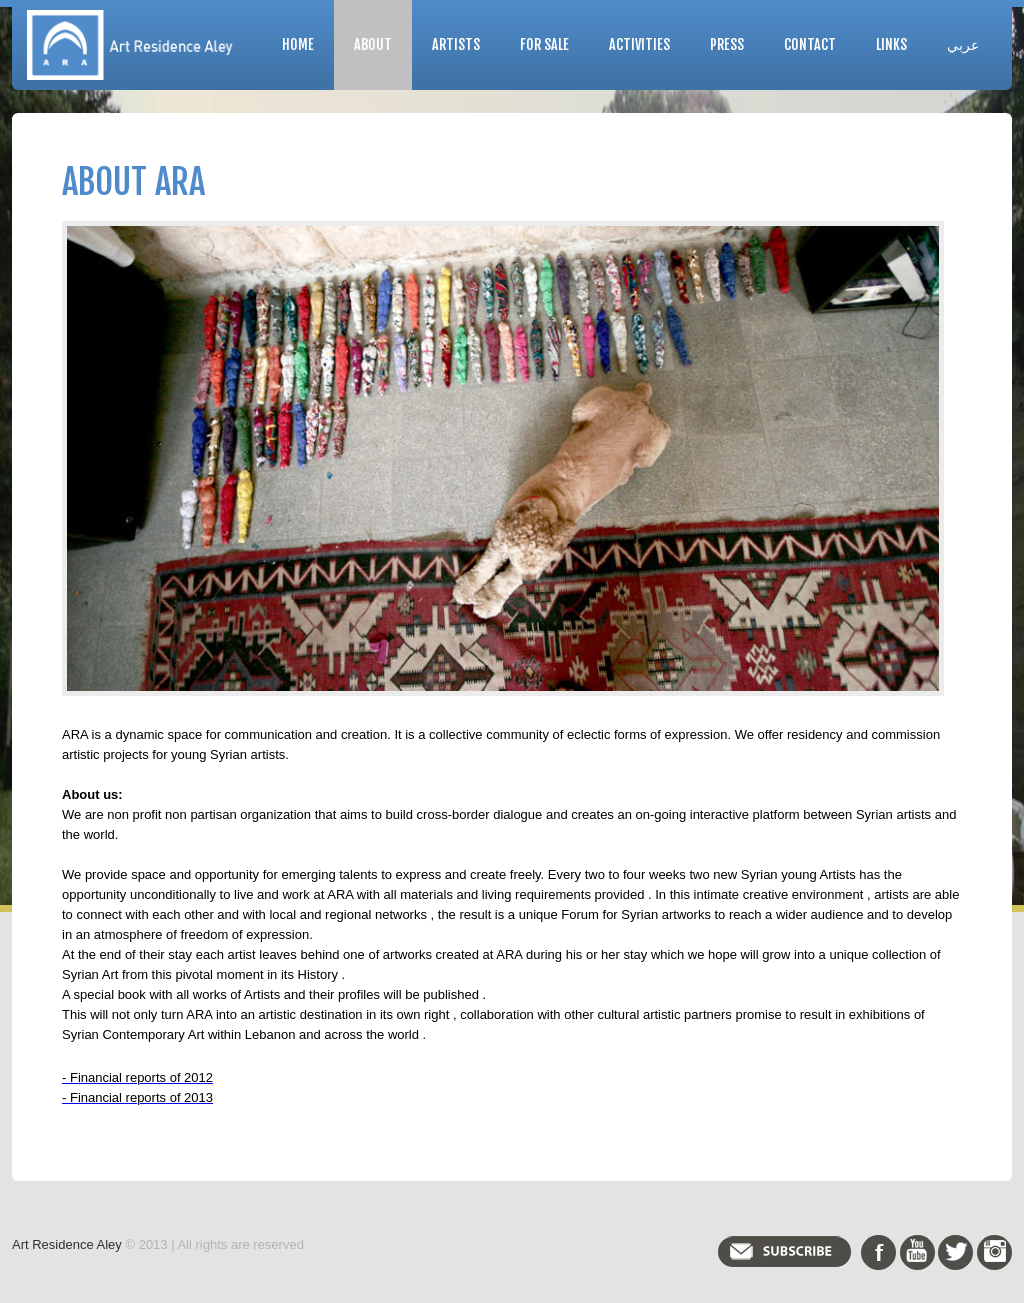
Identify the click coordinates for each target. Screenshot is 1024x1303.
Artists (456, 44)
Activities (639, 44)
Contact (810, 44)
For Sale (544, 44)
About (373, 44)
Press (727, 44)
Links (891, 44)
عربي (963, 44)
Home (298, 44)
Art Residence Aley (67, 1244)
